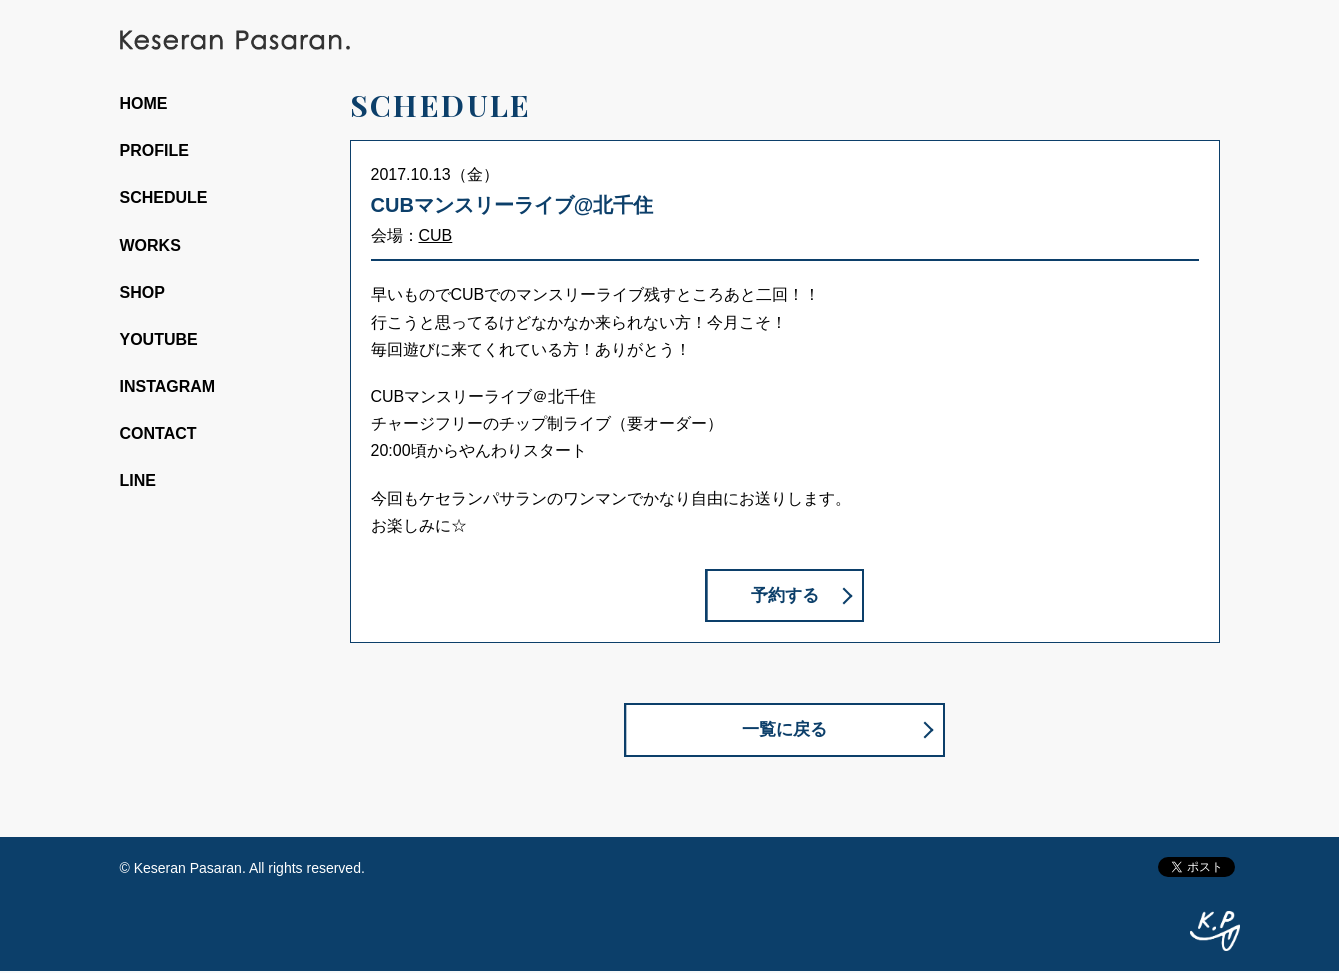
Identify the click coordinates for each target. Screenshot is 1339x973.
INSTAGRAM (168, 386)
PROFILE (154, 150)
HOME (144, 103)
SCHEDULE (164, 197)
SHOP (142, 292)
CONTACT (158, 433)
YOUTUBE (159, 339)
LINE (138, 480)
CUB (436, 235)
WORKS (150, 245)
